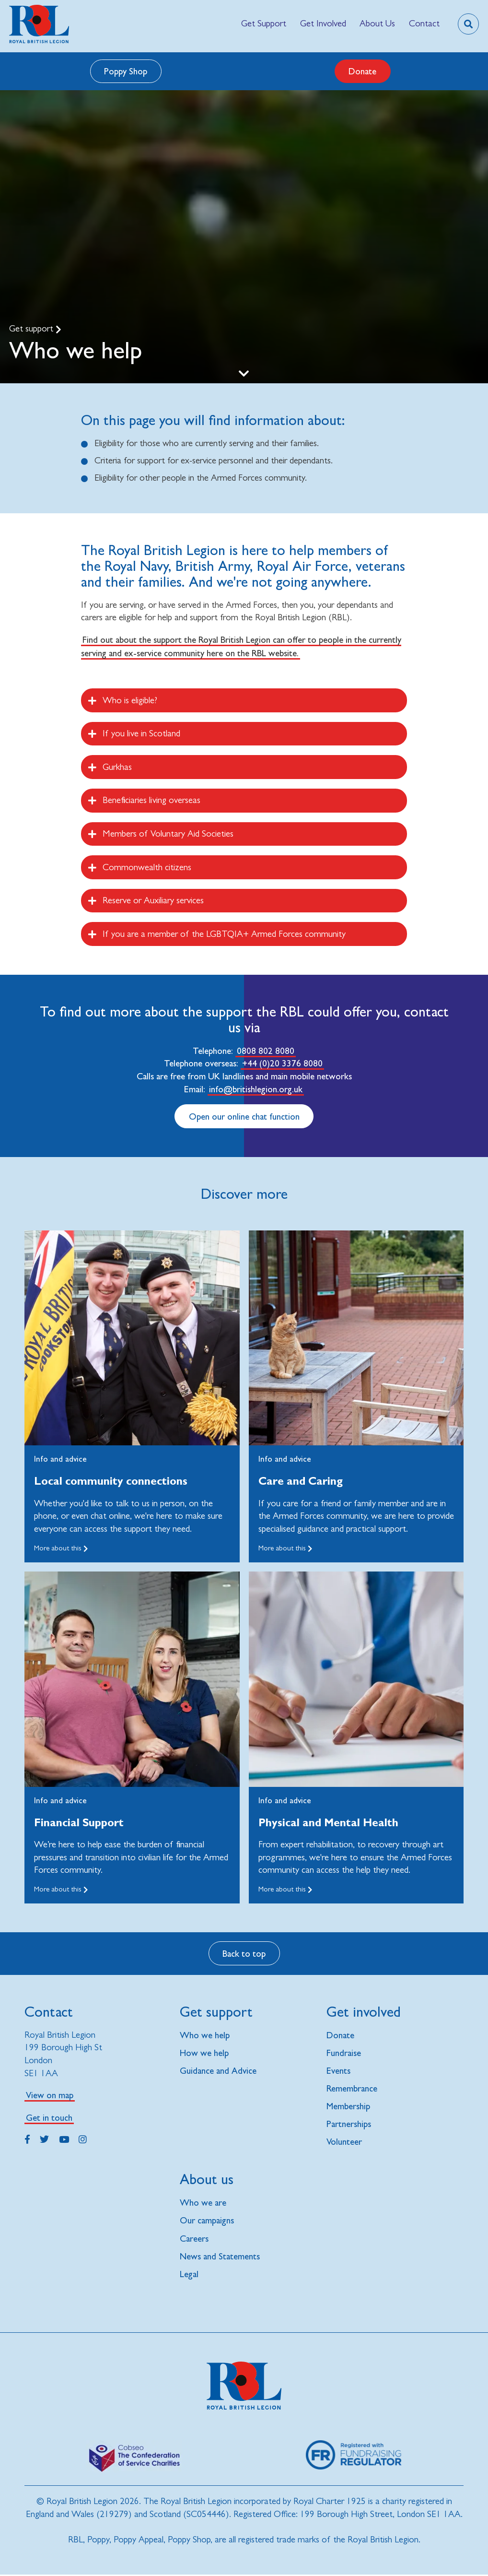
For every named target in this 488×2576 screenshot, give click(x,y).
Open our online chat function (244, 1116)
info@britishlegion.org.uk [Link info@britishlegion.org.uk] (255, 1089)
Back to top (244, 1953)
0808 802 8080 (265, 1050)
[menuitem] (263, 24)
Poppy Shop (125, 71)
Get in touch (49, 2117)
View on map (49, 2095)
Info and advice (60, 1459)
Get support (32, 328)
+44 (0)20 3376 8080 (282, 1063)
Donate (362, 71)
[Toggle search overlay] (468, 24)
